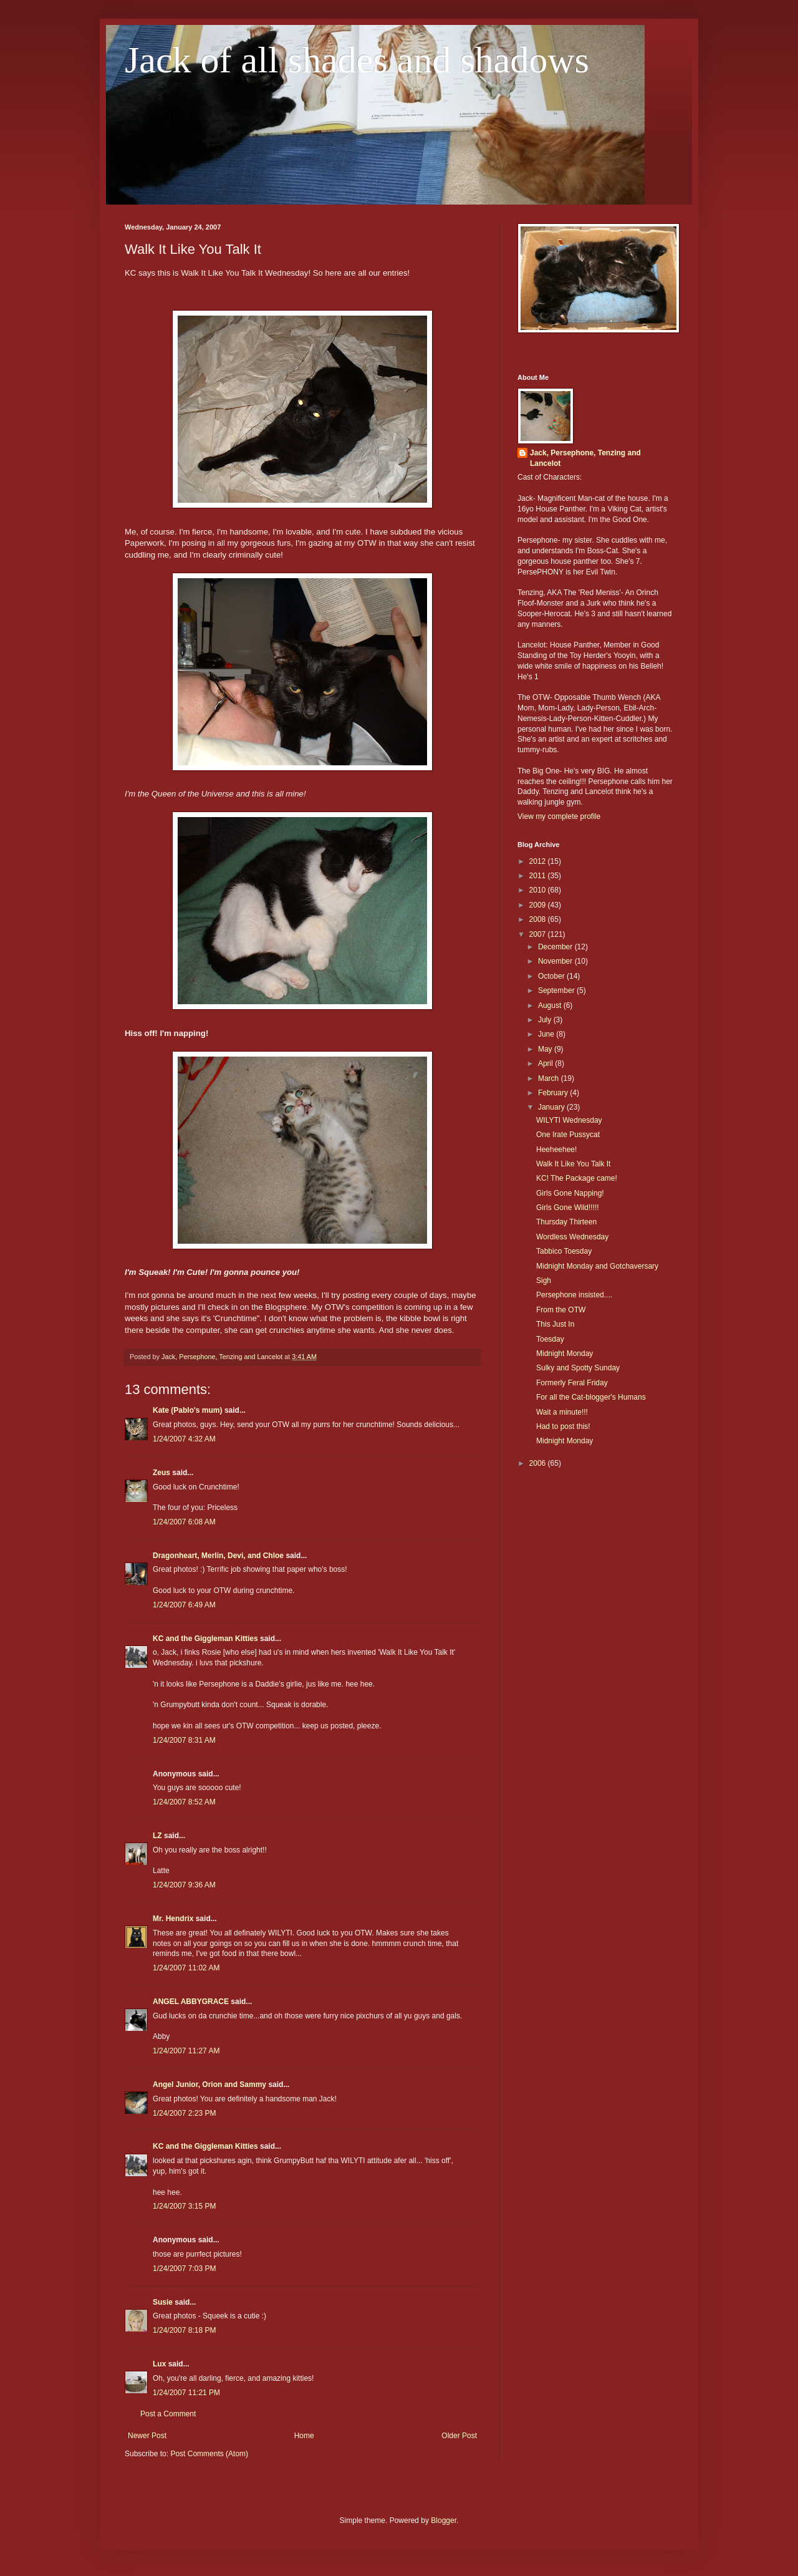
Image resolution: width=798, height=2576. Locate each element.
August (551, 1005)
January (552, 1107)
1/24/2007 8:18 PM (184, 2330)
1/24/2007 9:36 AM (184, 1885)
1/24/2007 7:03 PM (184, 2268)
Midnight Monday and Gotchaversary (597, 1266)
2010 (538, 890)
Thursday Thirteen (566, 1222)
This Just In (555, 1324)
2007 (538, 934)
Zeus (161, 1472)
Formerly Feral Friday (572, 1382)
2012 (538, 861)
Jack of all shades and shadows (357, 59)
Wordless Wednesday (572, 1236)
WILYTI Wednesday (569, 1120)
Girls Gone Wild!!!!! (567, 1207)
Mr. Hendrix (173, 1918)
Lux (159, 2364)
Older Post (459, 2435)
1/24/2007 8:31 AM (184, 1740)
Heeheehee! (556, 1149)
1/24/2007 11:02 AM (186, 1967)
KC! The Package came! (576, 1178)
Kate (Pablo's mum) (188, 1410)
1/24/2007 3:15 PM (184, 2206)
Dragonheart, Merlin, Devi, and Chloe (218, 1555)
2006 (538, 1463)
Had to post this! (563, 1426)
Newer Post (147, 2435)
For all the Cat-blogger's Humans (591, 1397)
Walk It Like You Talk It (573, 1164)
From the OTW (560, 1309)
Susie (163, 2302)
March (549, 1078)
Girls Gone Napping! (570, 1193)
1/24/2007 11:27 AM (186, 2050)
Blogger (443, 2520)
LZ (157, 1835)
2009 (538, 905)
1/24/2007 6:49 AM (184, 1604)
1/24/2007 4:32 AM (184, 1439)
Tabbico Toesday (564, 1251)
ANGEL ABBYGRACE (191, 2001)
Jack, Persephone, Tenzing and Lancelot (585, 458)
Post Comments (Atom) (209, 2453)
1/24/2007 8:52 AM (184, 1802)
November (556, 961)
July (546, 1019)
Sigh (543, 1280)
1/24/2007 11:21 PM (186, 2392)
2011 (538, 875)
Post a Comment (168, 2413)
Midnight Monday (564, 1353)
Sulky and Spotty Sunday (578, 1367)
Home (304, 2435)
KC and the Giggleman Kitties (205, 1638)
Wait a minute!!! (562, 1412)
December (556, 946)
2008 (538, 919)
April (546, 1063)
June (547, 1034)
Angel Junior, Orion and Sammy (209, 2084)
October (552, 976)
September (557, 990)
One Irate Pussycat (568, 1134)
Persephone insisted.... (574, 1294)
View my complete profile (558, 816)
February (554, 1092)
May (546, 1049)
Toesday (550, 1339)
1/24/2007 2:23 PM (184, 2113)
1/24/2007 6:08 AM (184, 1522)
